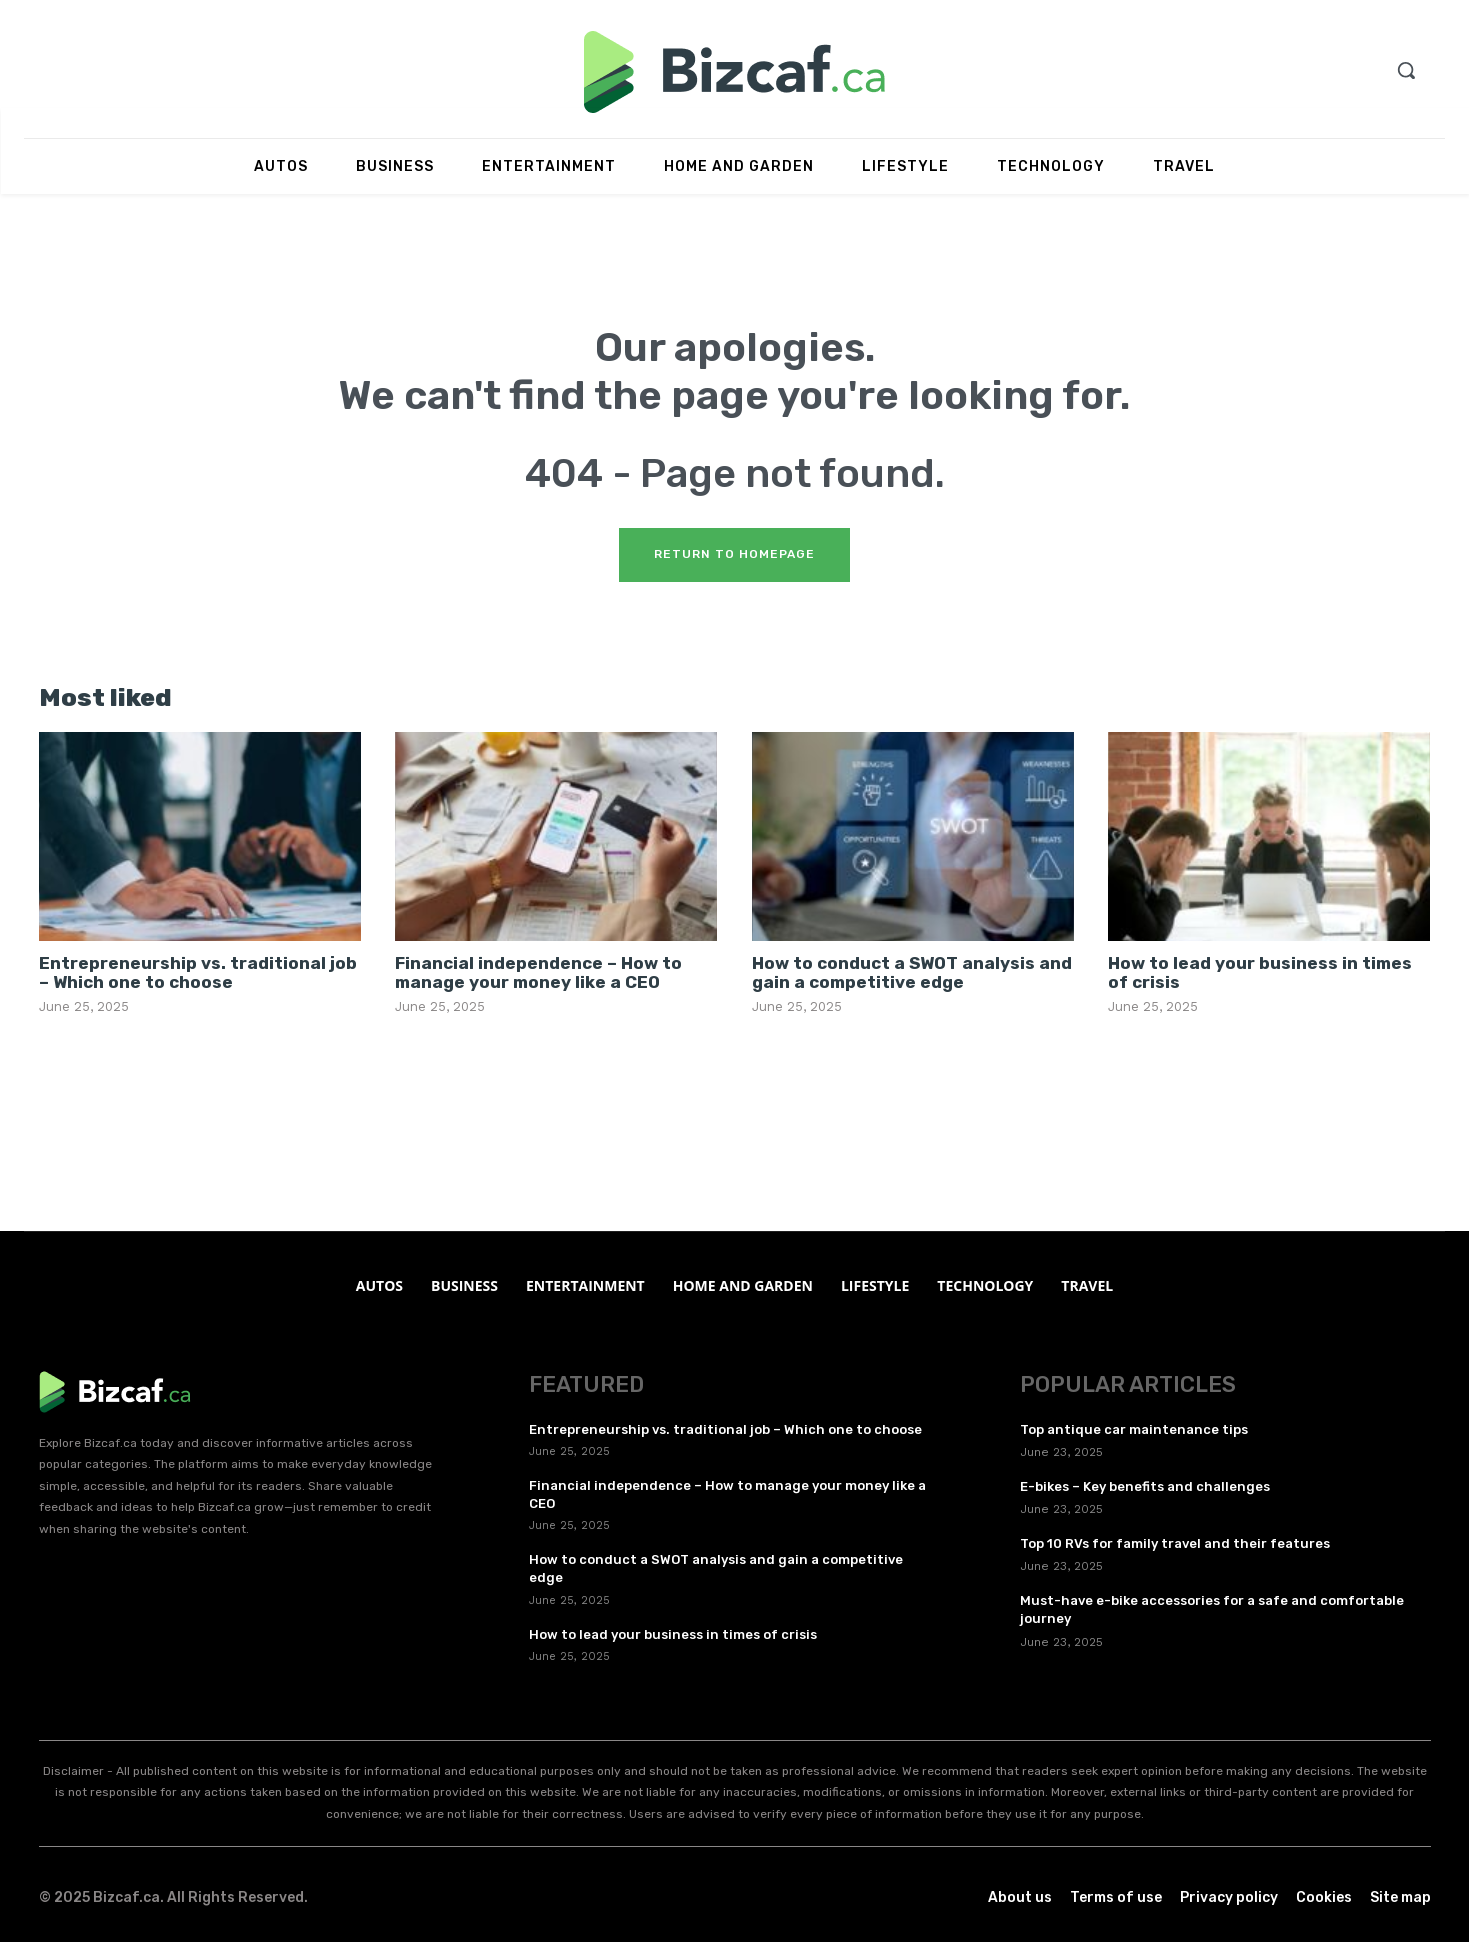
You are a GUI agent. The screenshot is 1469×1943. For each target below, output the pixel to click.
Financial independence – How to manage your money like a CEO (538, 973)
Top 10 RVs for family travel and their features (1175, 1544)
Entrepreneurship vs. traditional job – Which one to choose (198, 973)
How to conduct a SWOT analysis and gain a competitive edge (912, 973)
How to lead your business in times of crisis (1260, 973)
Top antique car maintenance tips (1134, 1430)
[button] (1406, 70)
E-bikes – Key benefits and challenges (1145, 1487)
